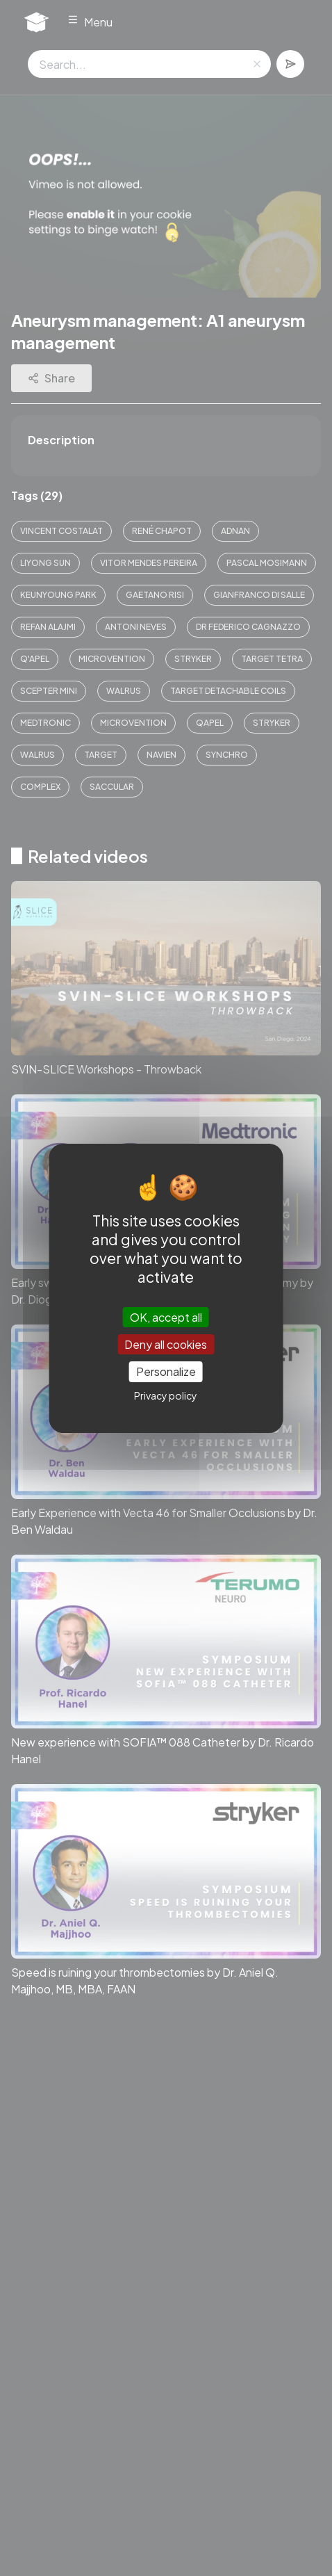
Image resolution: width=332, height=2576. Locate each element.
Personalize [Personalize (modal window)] (166, 1371)
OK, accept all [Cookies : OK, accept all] (166, 1317)
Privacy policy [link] (165, 1395)
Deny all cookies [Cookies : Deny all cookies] (165, 1344)
